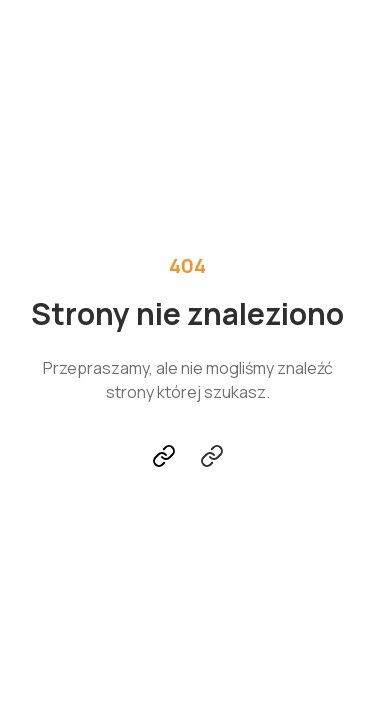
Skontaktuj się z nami (212, 456)
